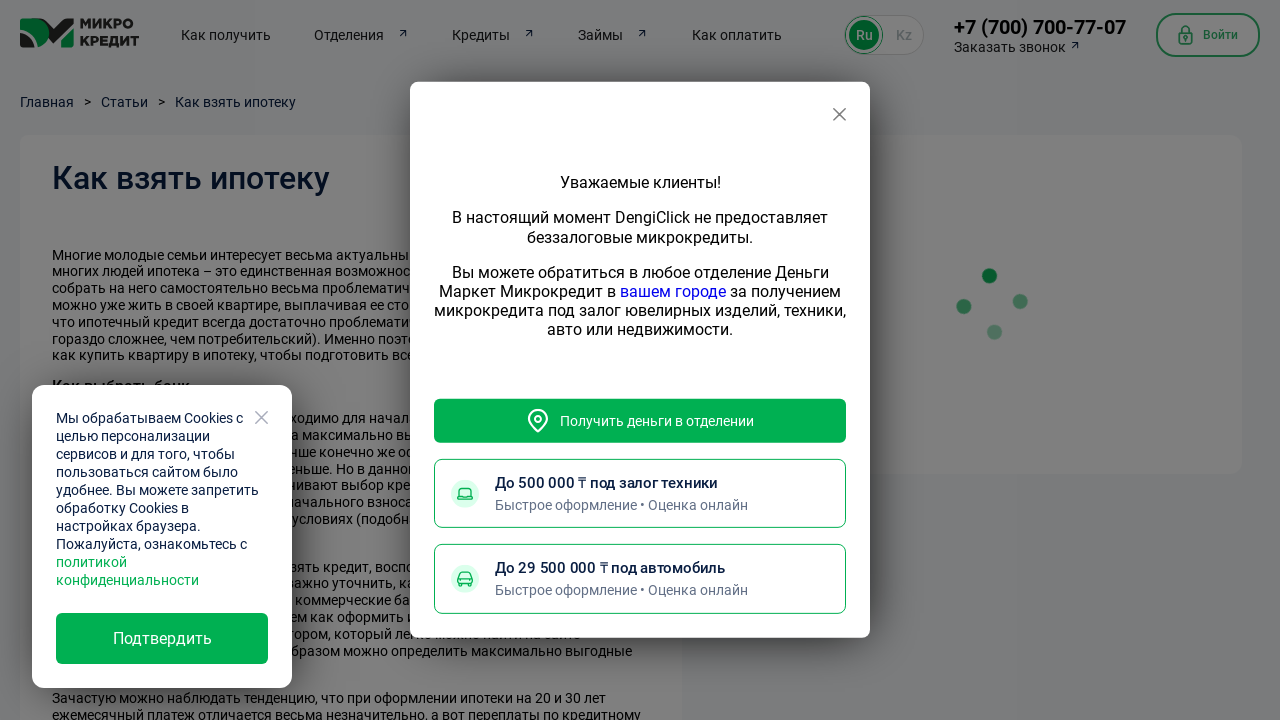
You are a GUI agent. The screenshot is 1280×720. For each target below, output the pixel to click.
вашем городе (673, 291)
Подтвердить (162, 638)
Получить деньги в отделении (640, 421)
